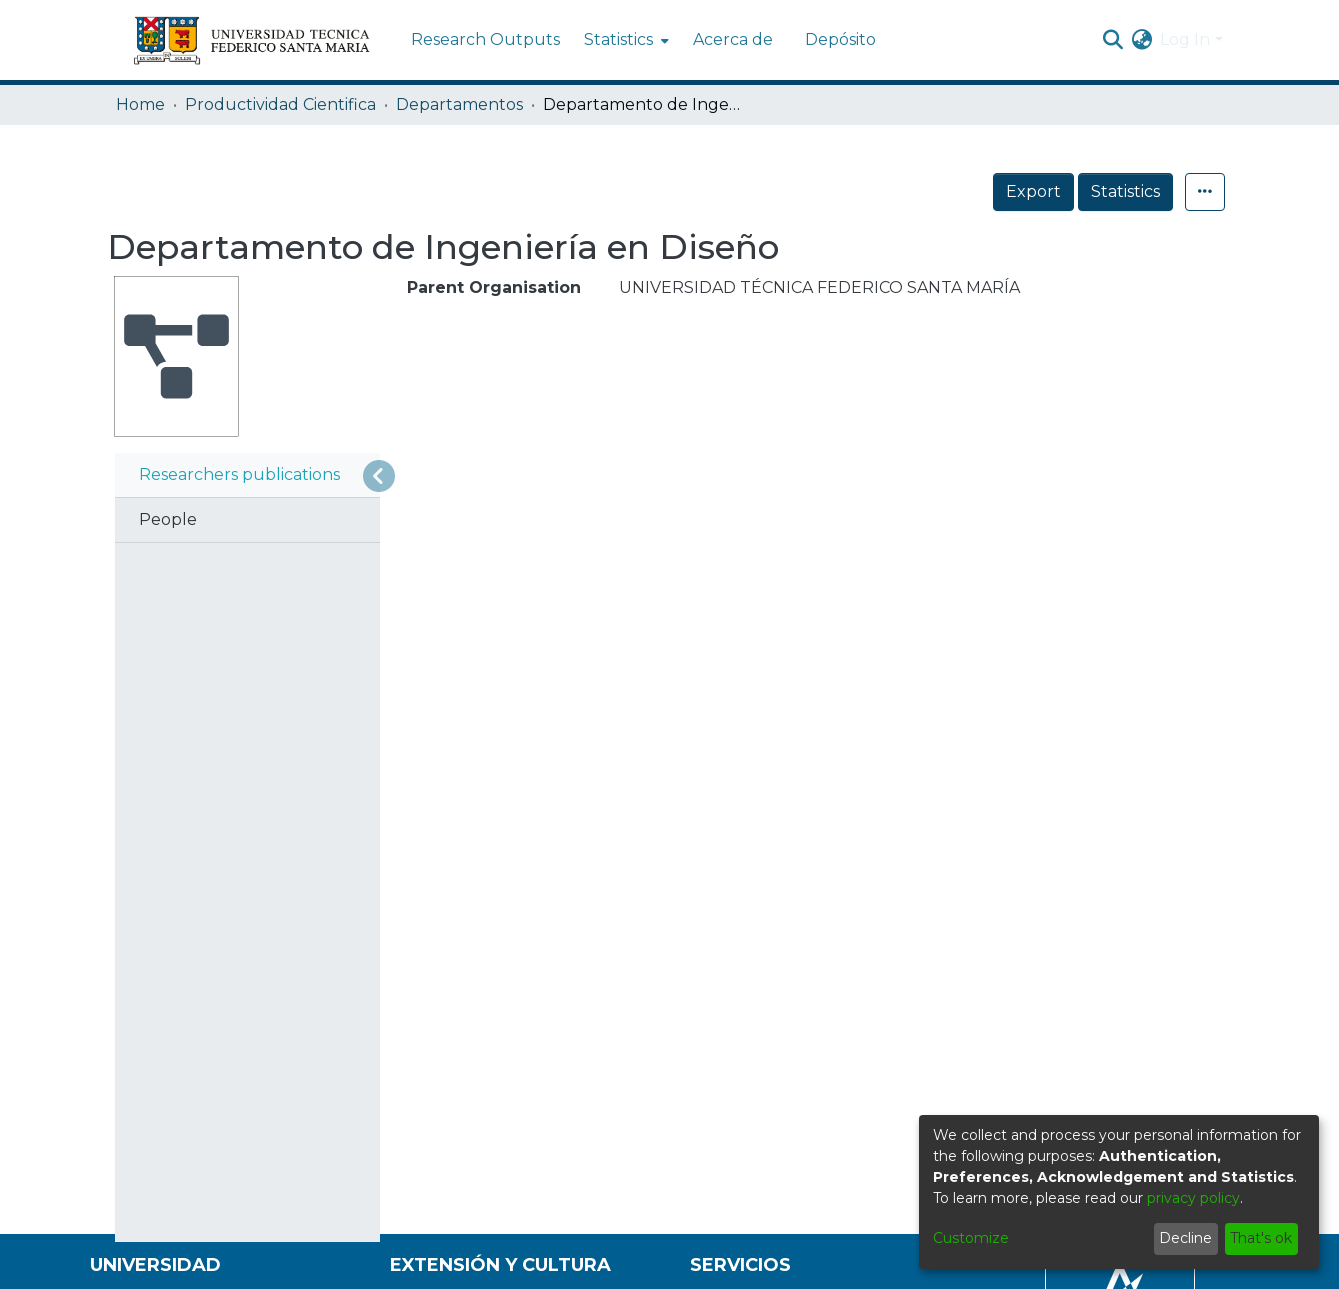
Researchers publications (239, 474)
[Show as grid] (481, 488)
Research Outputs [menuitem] (485, 39)
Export (1033, 191)
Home (140, 104)
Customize (971, 1238)
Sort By (469, 626)
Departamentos (459, 104)
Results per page (487, 747)
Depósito (840, 39)
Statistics (1125, 191)
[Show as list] (440, 488)
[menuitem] (624, 40)
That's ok (1261, 1238)
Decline (1185, 1238)
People (168, 519)
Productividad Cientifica (280, 104)
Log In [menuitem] (1185, 39)
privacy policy (1193, 1198)
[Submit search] (1112, 40)
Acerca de (733, 39)
